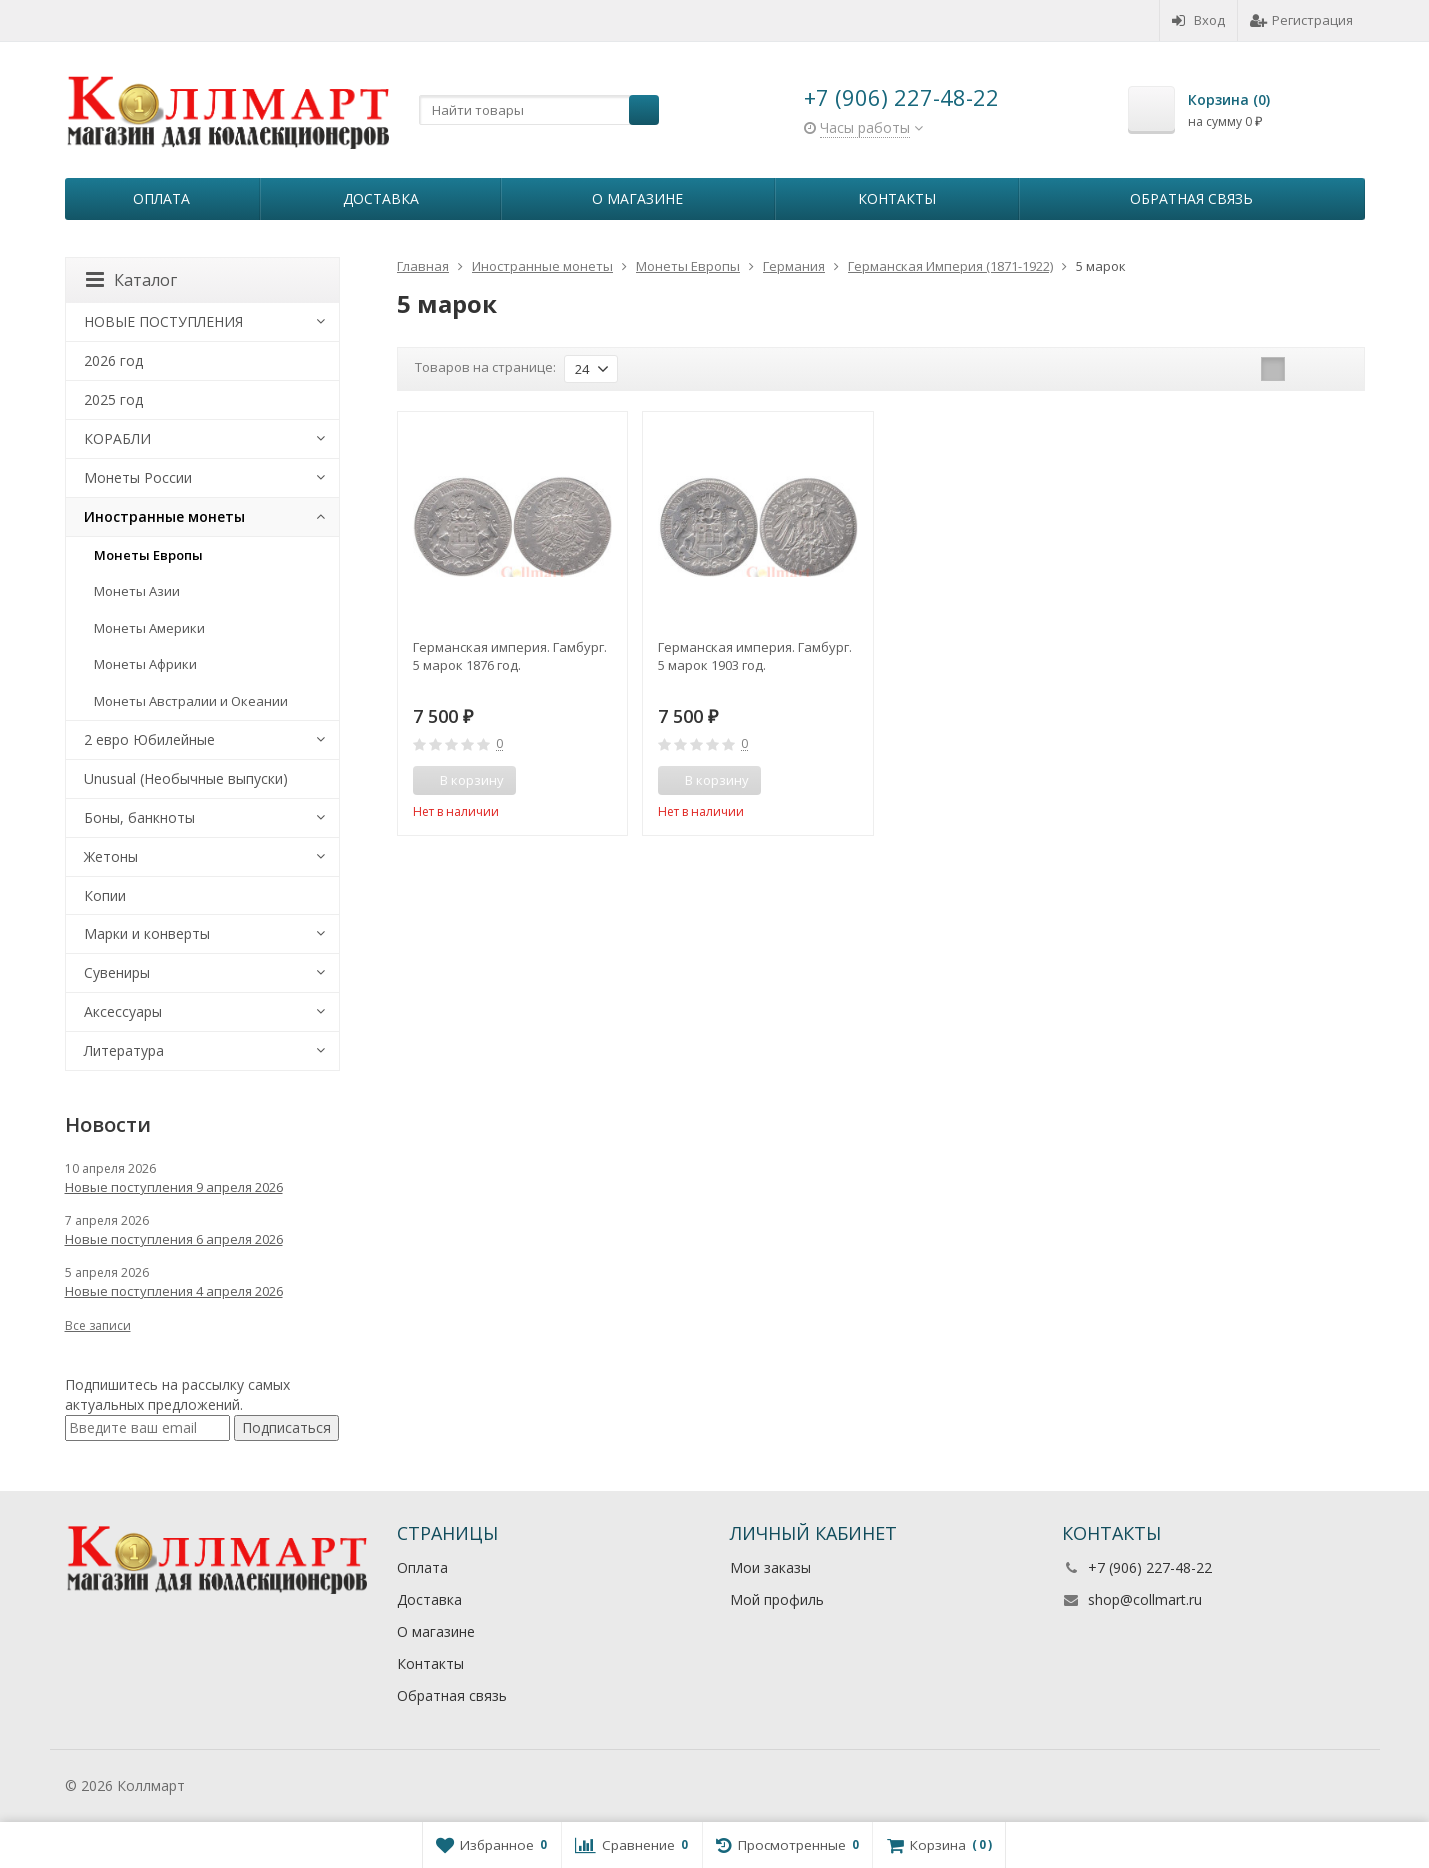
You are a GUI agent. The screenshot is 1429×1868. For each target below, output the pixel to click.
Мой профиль (777, 1599)
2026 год (113, 360)
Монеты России (138, 477)
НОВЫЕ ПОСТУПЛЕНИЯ (163, 321)
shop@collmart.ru (1145, 1599)
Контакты (897, 198)
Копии (105, 895)
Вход (1198, 20)
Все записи (98, 1325)
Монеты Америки (149, 628)
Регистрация (1301, 20)
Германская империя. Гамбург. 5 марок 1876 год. (510, 656)
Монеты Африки (145, 664)
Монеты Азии (137, 591)
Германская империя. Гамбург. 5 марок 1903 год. (755, 656)
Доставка (381, 198)
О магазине (637, 198)
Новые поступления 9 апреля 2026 (174, 1187)
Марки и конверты (147, 933)
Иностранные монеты (164, 516)
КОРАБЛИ (117, 438)
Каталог (131, 280)
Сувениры (117, 972)
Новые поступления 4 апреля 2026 (174, 1291)
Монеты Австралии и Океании (191, 701)
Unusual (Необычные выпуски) (186, 778)
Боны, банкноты (139, 817)
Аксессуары (123, 1011)
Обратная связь (1191, 198)
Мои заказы (770, 1567)
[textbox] (539, 110)
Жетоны (111, 856)
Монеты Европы (148, 555)
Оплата (161, 198)
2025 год (113, 399)
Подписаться (286, 1427)
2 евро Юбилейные (149, 739)
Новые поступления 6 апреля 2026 (174, 1239)
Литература (124, 1050)
